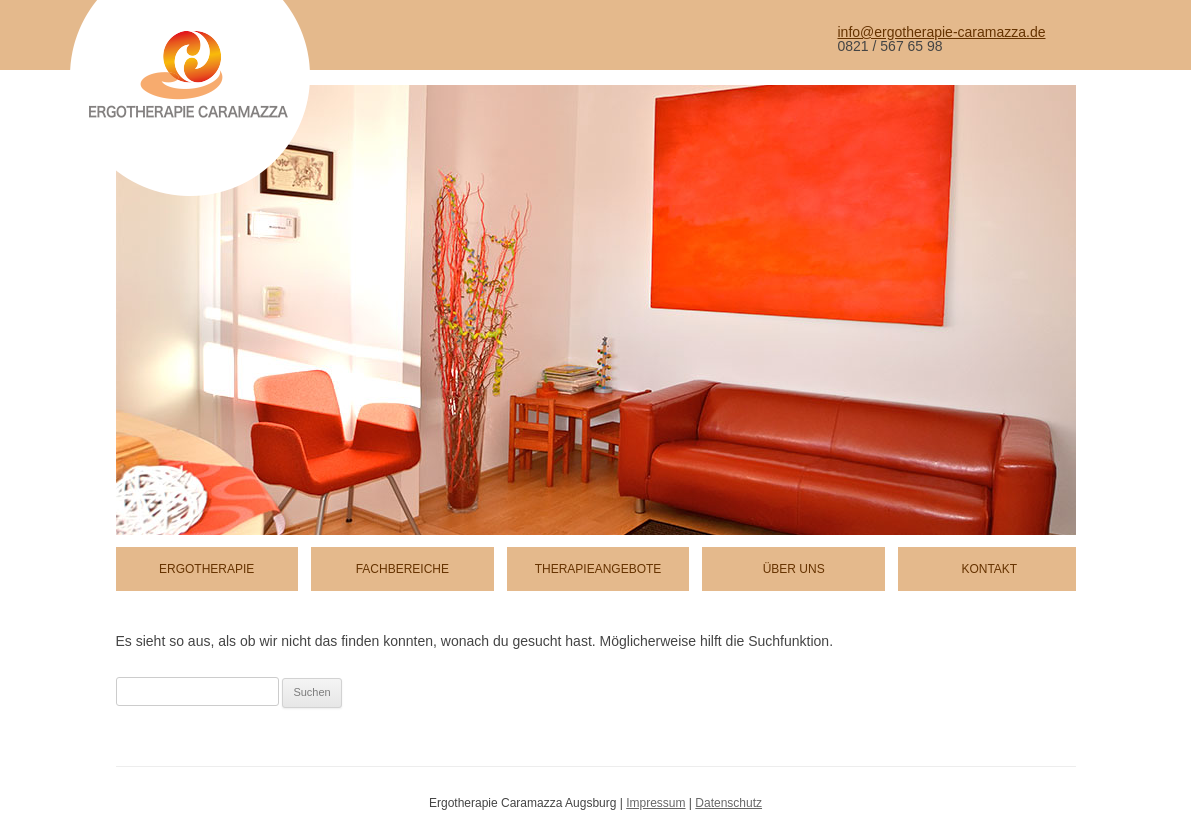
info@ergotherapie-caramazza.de (942, 32)
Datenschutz (728, 803)
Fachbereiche (402, 569)
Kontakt (989, 569)
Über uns (794, 569)
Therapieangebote (598, 569)
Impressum (655, 803)
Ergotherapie (206, 569)
